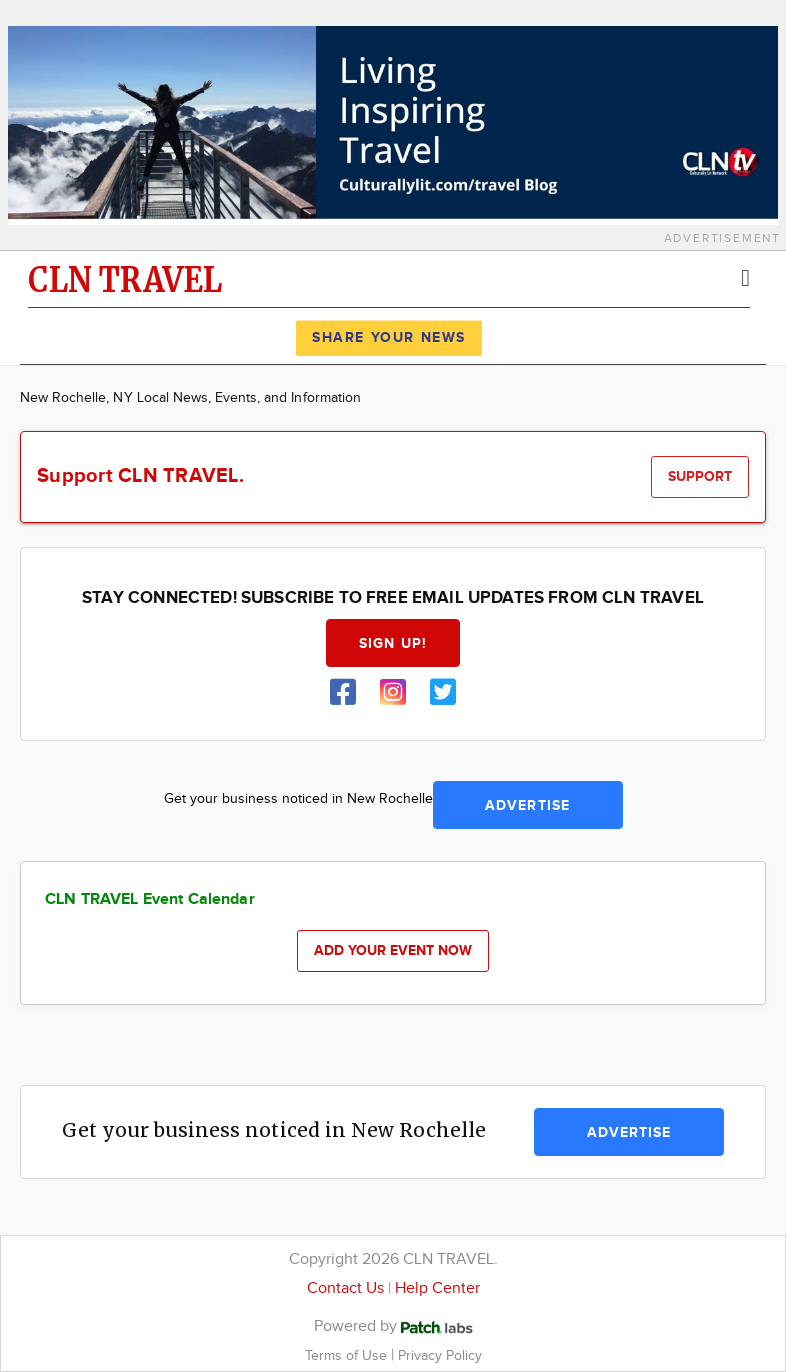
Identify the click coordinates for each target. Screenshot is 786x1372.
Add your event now (393, 950)
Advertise (527, 805)
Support (700, 476)
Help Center (437, 1288)
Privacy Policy (440, 1355)
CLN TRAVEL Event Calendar (150, 899)
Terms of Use (348, 1355)
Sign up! (393, 643)
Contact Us (345, 1288)
